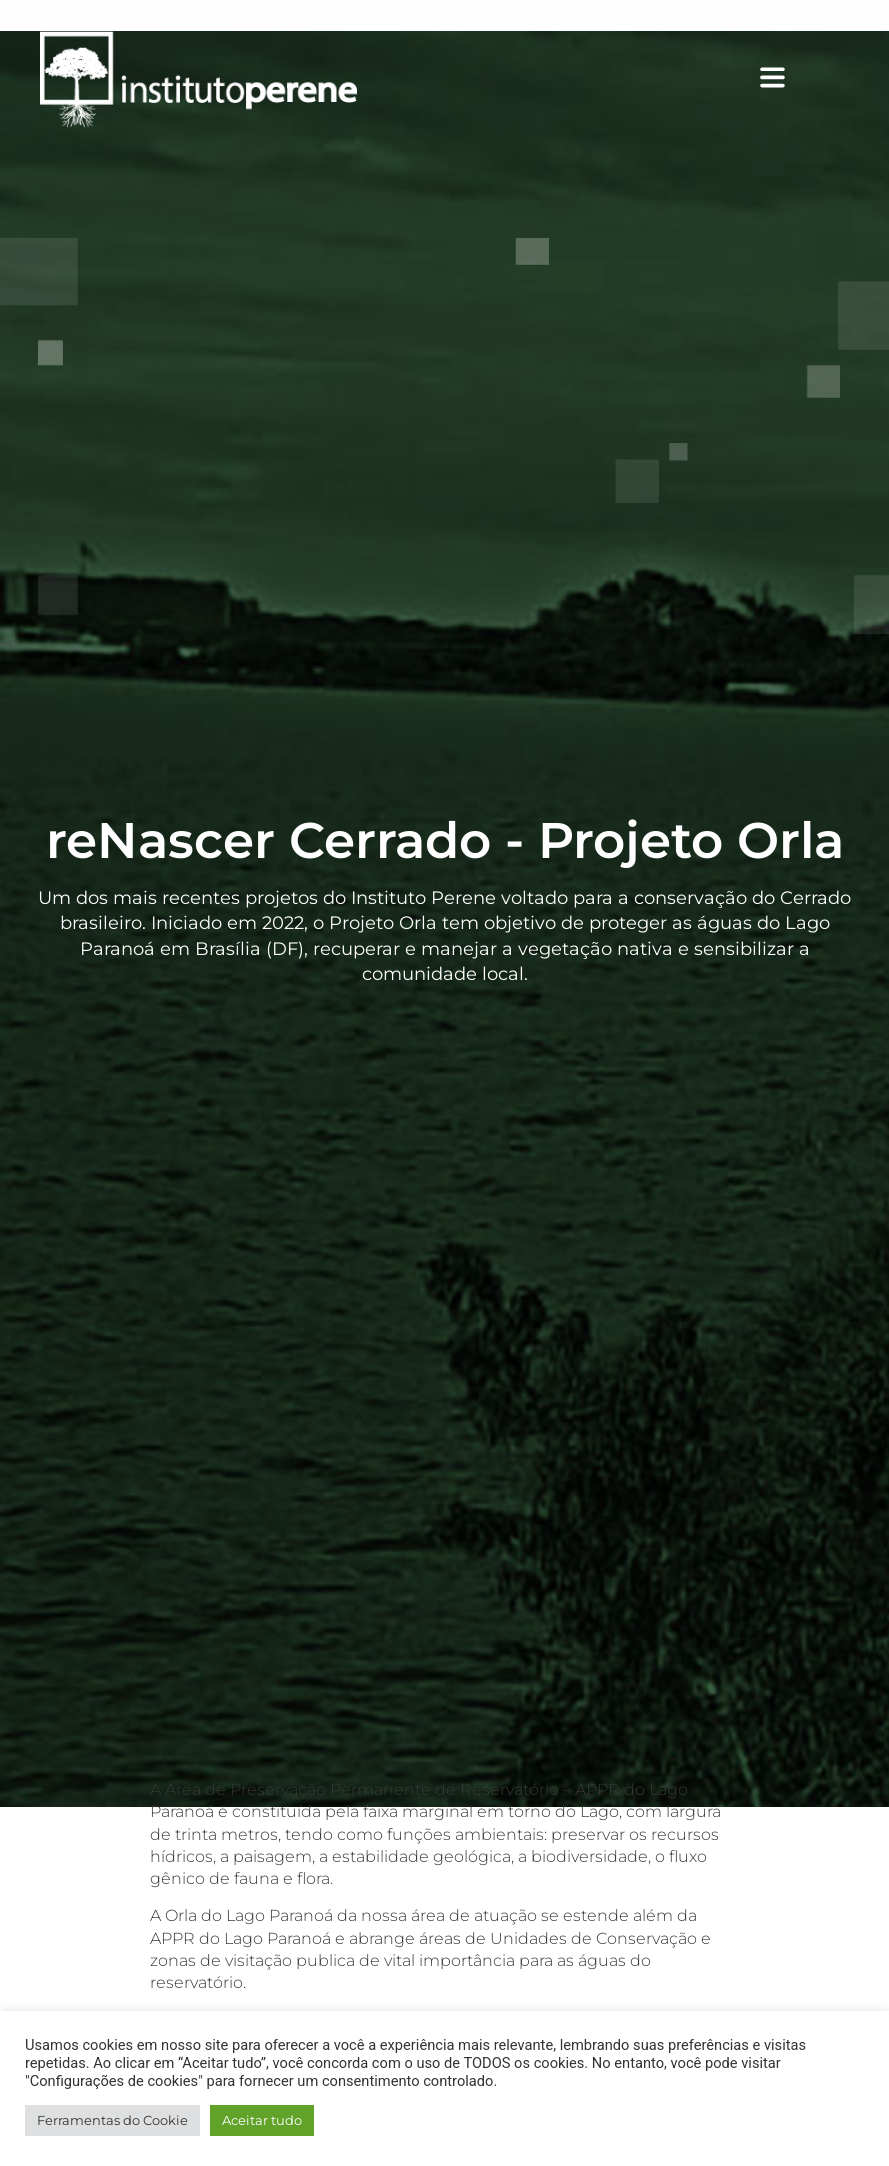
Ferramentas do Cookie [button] (112, 2120)
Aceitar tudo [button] (262, 2120)
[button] (589, 79)
